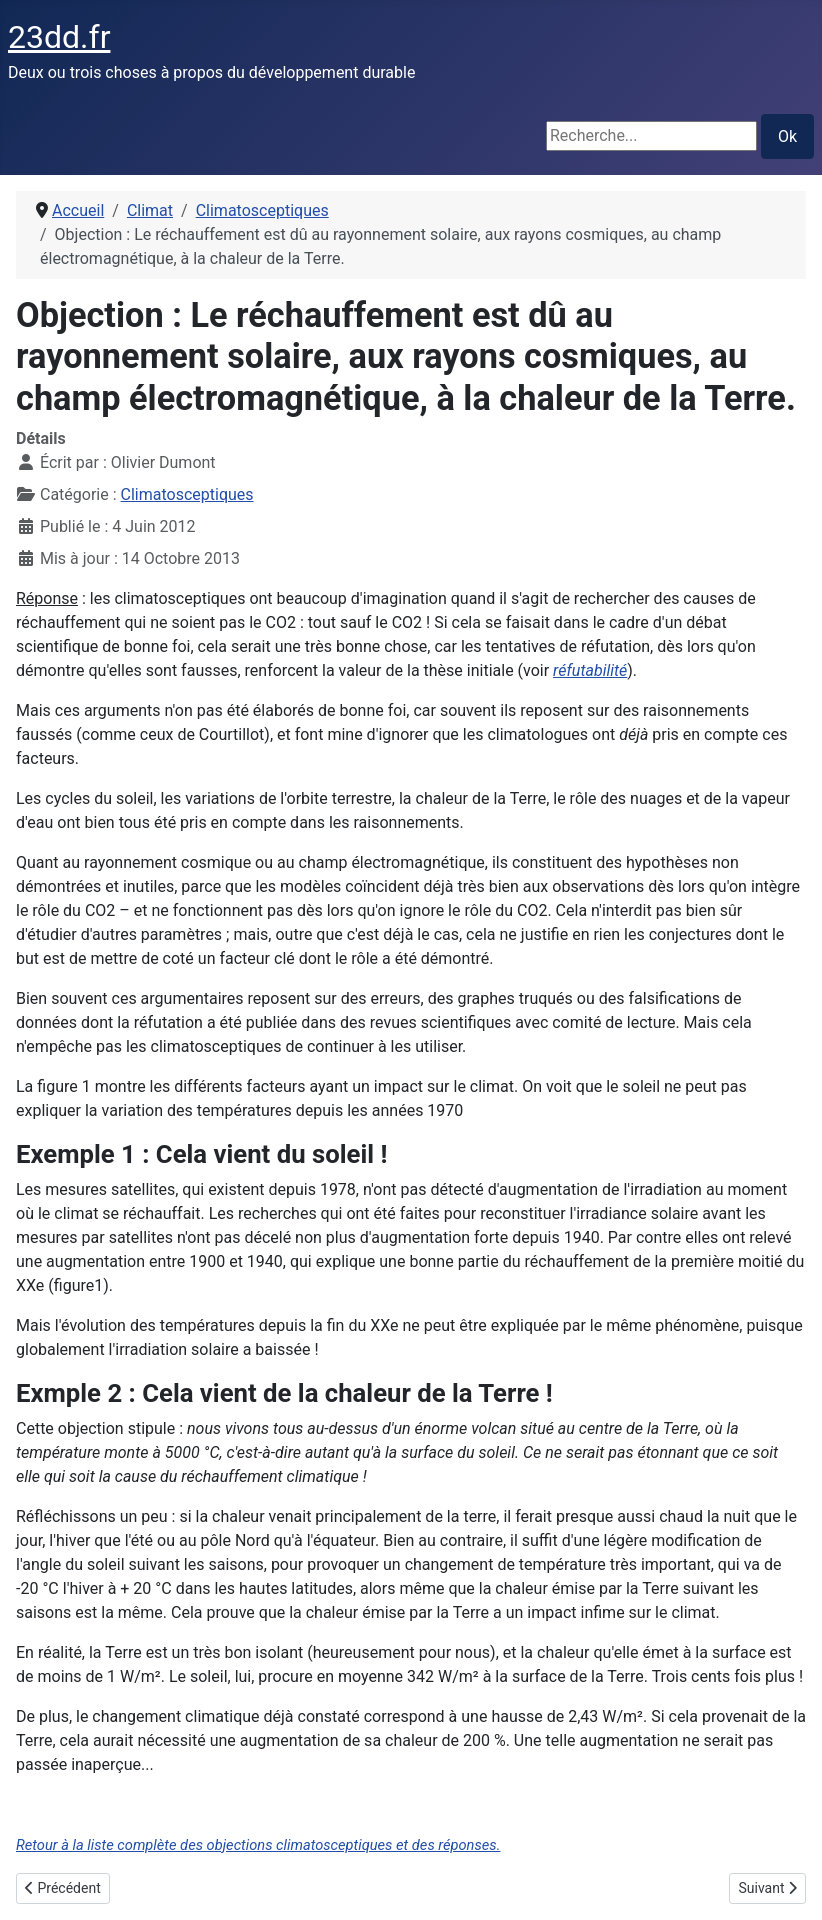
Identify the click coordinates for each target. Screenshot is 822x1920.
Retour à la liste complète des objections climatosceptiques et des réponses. (258, 1845)
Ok (787, 136)
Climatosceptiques (187, 494)
